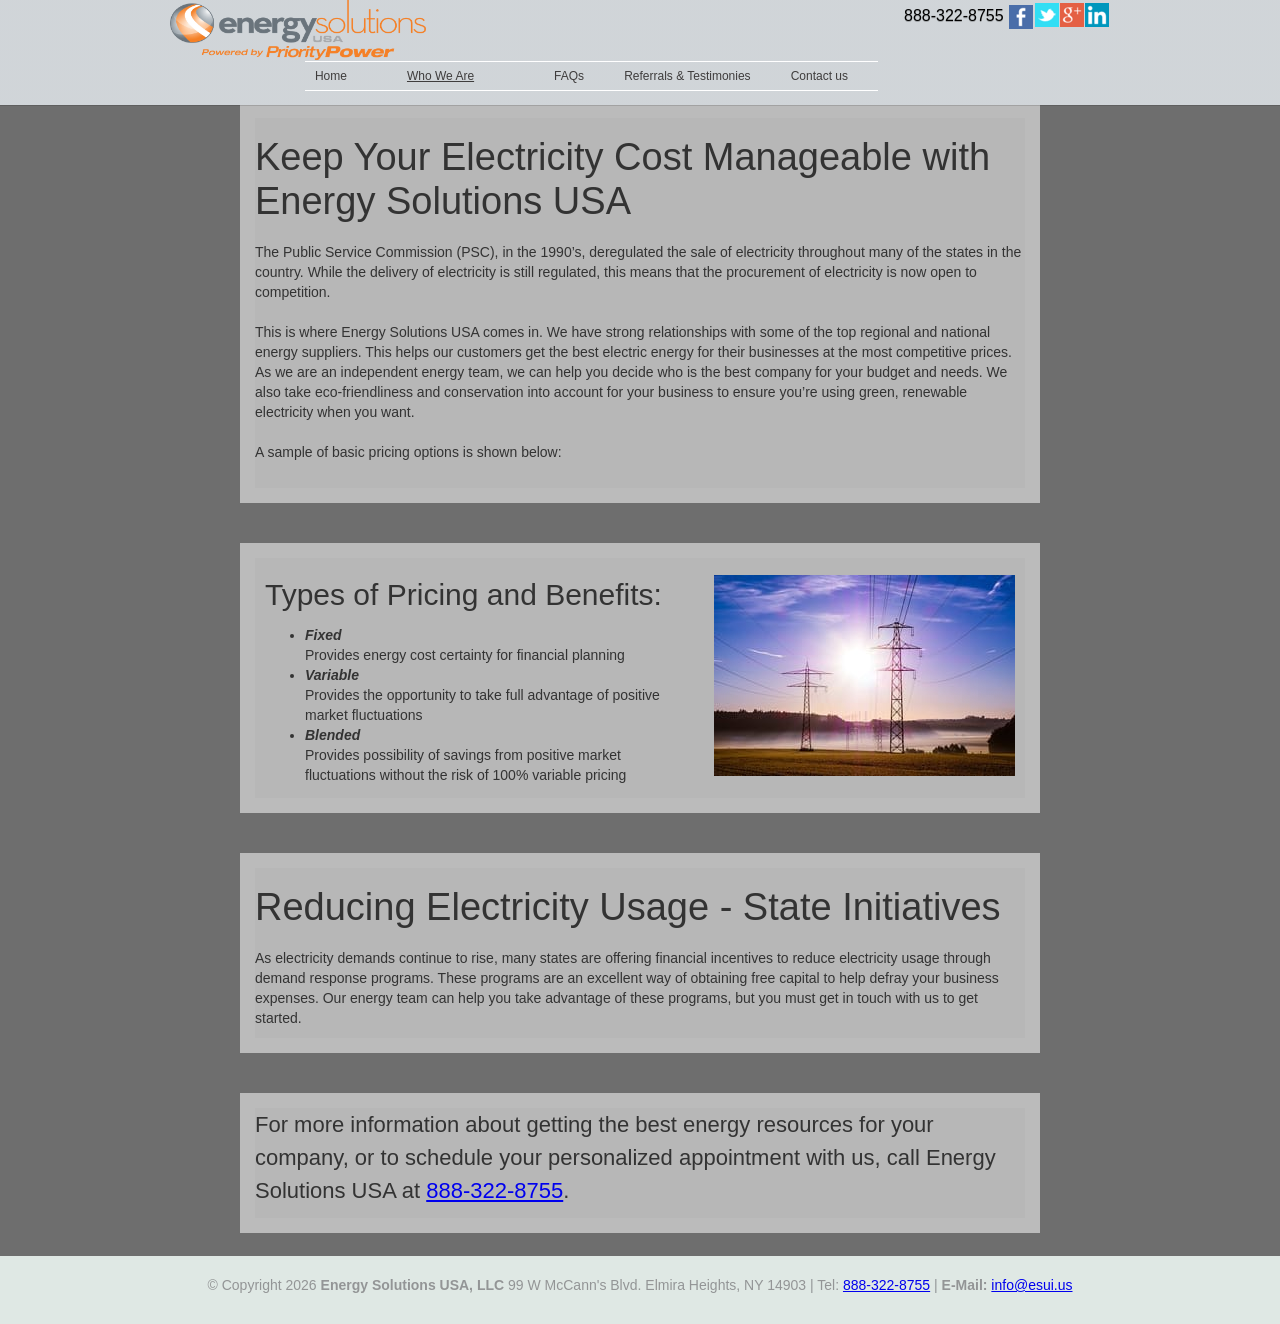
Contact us (819, 76)
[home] (1021, 17)
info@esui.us (1031, 1285)
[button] (460, 76)
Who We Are (440, 76)
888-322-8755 (954, 15)
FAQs (569, 76)
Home (331, 76)
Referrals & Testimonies (687, 76)
